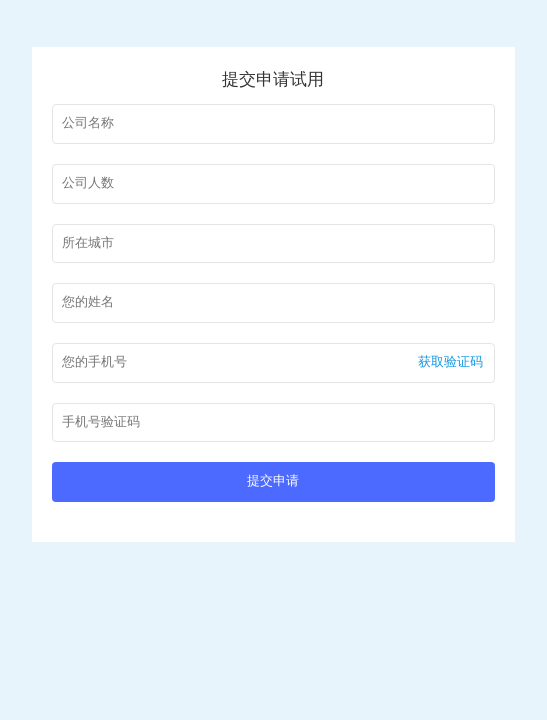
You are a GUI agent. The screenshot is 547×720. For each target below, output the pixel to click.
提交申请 (273, 481)
